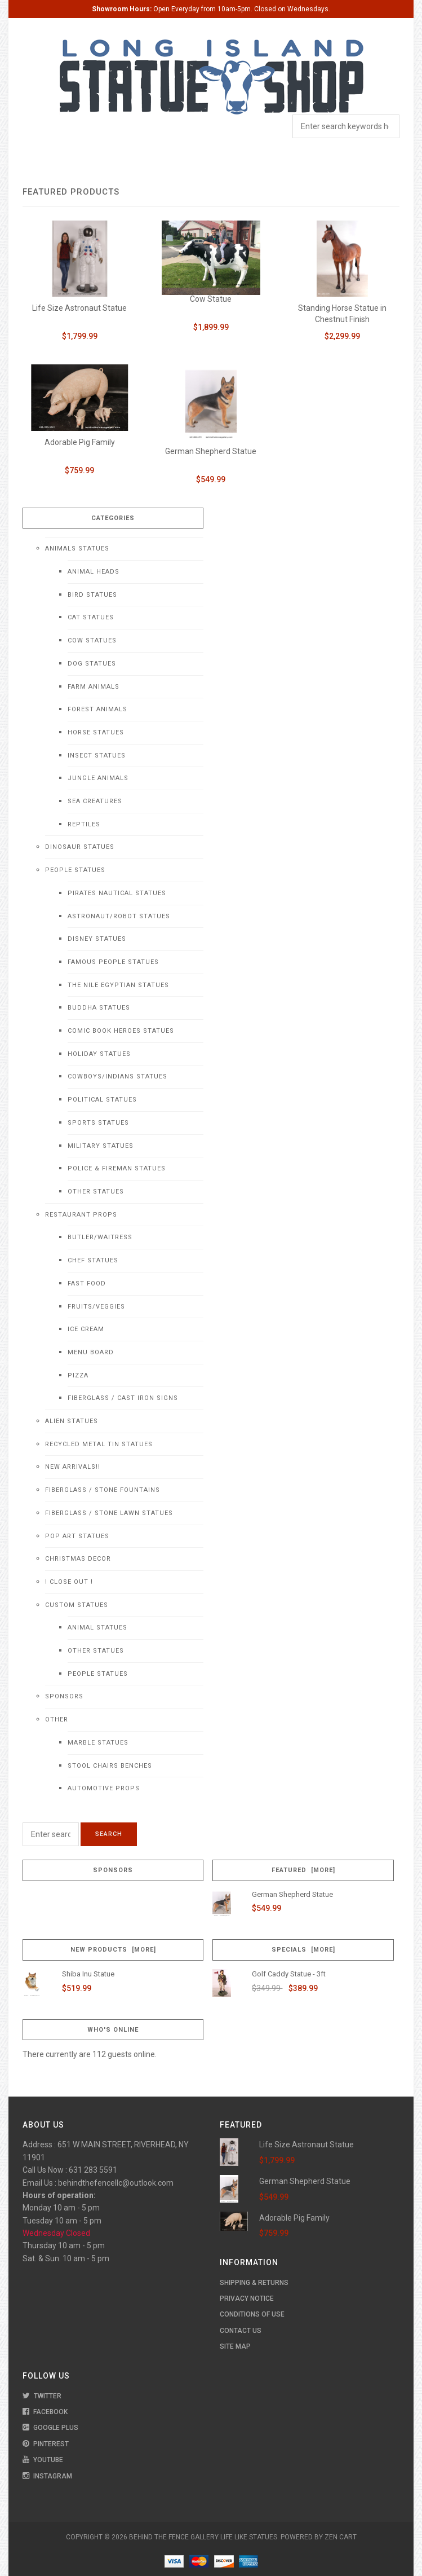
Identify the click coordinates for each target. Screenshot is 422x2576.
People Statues (75, 870)
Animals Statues (77, 548)
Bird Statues (92, 594)
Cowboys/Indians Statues (117, 1076)
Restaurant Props (81, 1214)
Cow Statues (92, 640)
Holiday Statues (99, 1054)
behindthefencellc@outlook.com (116, 2182)
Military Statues (101, 1146)
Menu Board (91, 1352)
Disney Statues (97, 939)
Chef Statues (93, 1260)
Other (56, 1719)
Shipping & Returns (254, 2283)
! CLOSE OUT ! (69, 1582)
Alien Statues (71, 1421)
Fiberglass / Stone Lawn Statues (109, 1513)
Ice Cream (86, 1329)
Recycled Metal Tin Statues (99, 1444)
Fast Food (87, 1283)
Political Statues (102, 1099)
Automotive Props (104, 1788)
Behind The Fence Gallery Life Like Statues (203, 2537)
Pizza (78, 1375)
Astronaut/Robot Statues (119, 916)
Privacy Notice (247, 2298)
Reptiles (84, 824)
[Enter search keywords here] (51, 1834)
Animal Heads (93, 571)
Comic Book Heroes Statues (121, 1030)
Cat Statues (91, 617)
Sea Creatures (95, 801)
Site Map (235, 2346)
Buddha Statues (99, 1007)
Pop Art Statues (77, 1536)
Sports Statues (98, 1122)
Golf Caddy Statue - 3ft (289, 1974)
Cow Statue (211, 298)
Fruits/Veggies (96, 1306)
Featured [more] (303, 1870)
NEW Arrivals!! (72, 1466)
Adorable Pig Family (80, 442)
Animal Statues (97, 1627)
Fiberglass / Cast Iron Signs (123, 1398)
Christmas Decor (78, 1558)
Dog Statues (92, 663)
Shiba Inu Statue (88, 1974)
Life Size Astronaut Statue (79, 307)
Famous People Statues (113, 962)
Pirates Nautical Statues (117, 893)
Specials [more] (303, 1949)
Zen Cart (341, 2537)
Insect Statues (97, 755)
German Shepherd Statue (210, 451)
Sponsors (64, 1696)
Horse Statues (96, 732)
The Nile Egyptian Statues (118, 985)
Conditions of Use (252, 2314)
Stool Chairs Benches (110, 1765)
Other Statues (96, 1191)
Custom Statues (76, 1605)
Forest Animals (97, 709)
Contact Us (240, 2331)
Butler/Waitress (100, 1237)
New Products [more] (113, 1949)
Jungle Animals (98, 778)
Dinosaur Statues (79, 847)
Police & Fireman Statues (117, 1168)
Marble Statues (98, 1742)
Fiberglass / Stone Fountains (102, 1490)
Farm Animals (93, 686)
